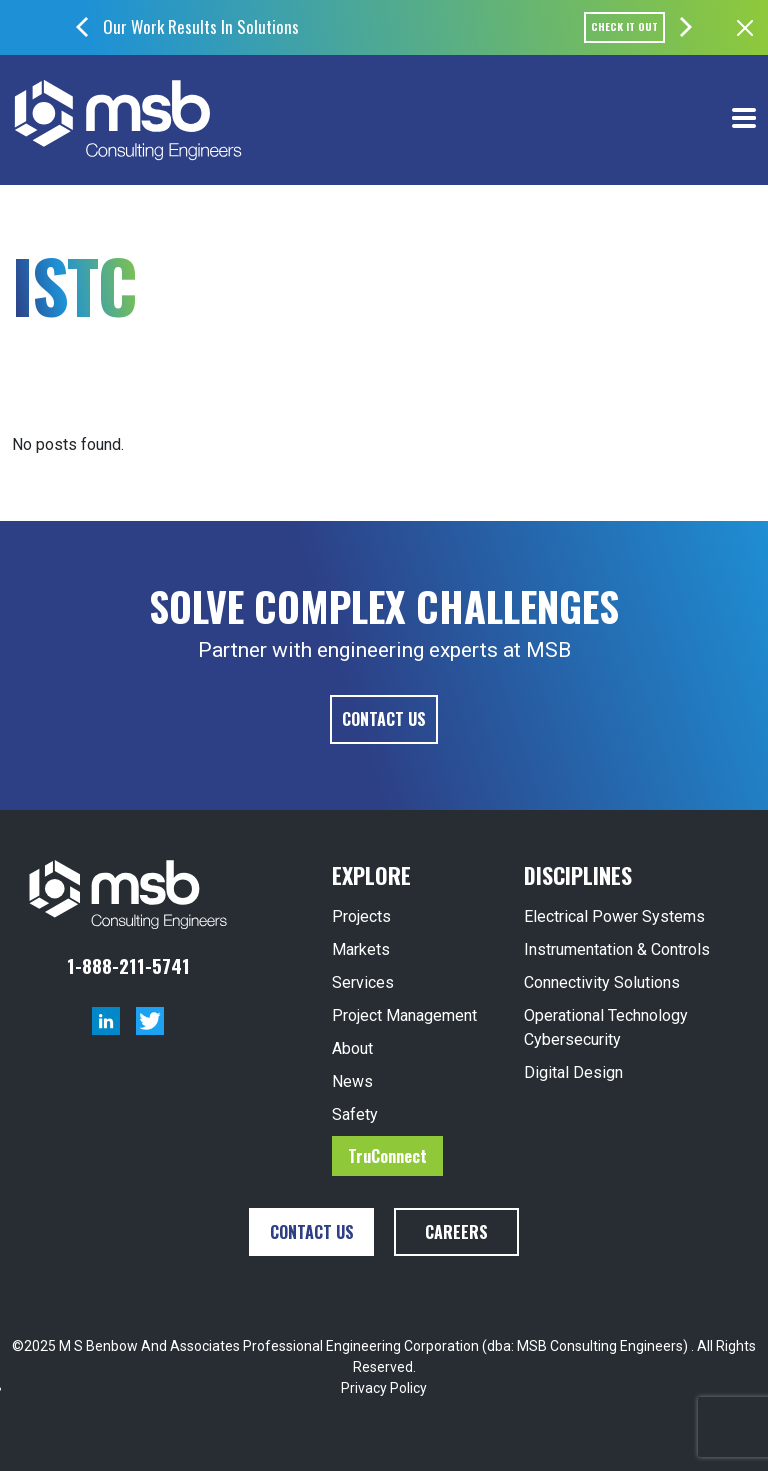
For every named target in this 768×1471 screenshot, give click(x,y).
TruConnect (387, 1156)
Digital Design (573, 1072)
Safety (355, 1114)
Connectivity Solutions (602, 982)
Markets (361, 949)
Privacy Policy (384, 1388)
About (352, 1048)
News (352, 1081)
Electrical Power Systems (614, 916)
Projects (361, 916)
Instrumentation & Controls (617, 949)
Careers (456, 1232)
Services (363, 982)
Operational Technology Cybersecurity (606, 1027)
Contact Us (384, 719)
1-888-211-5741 (128, 965)
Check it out (624, 26)
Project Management (404, 1015)
